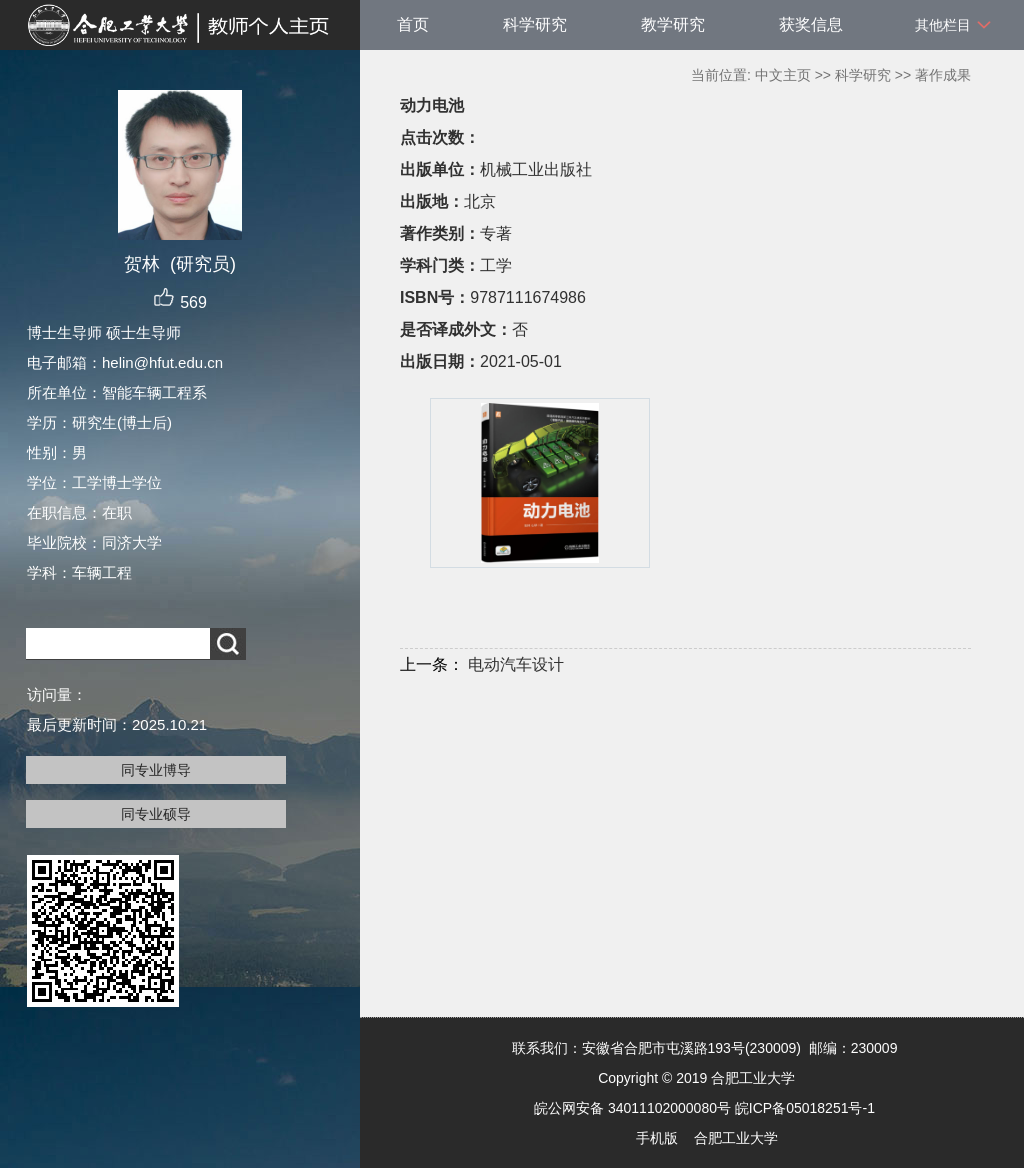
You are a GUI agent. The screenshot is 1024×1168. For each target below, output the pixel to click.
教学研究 (673, 24)
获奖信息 (811, 24)
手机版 (657, 1138)
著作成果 (943, 75)
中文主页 (783, 75)
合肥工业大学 (736, 1138)
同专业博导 (156, 770)
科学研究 (535, 24)
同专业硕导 (156, 814)
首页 (413, 24)
